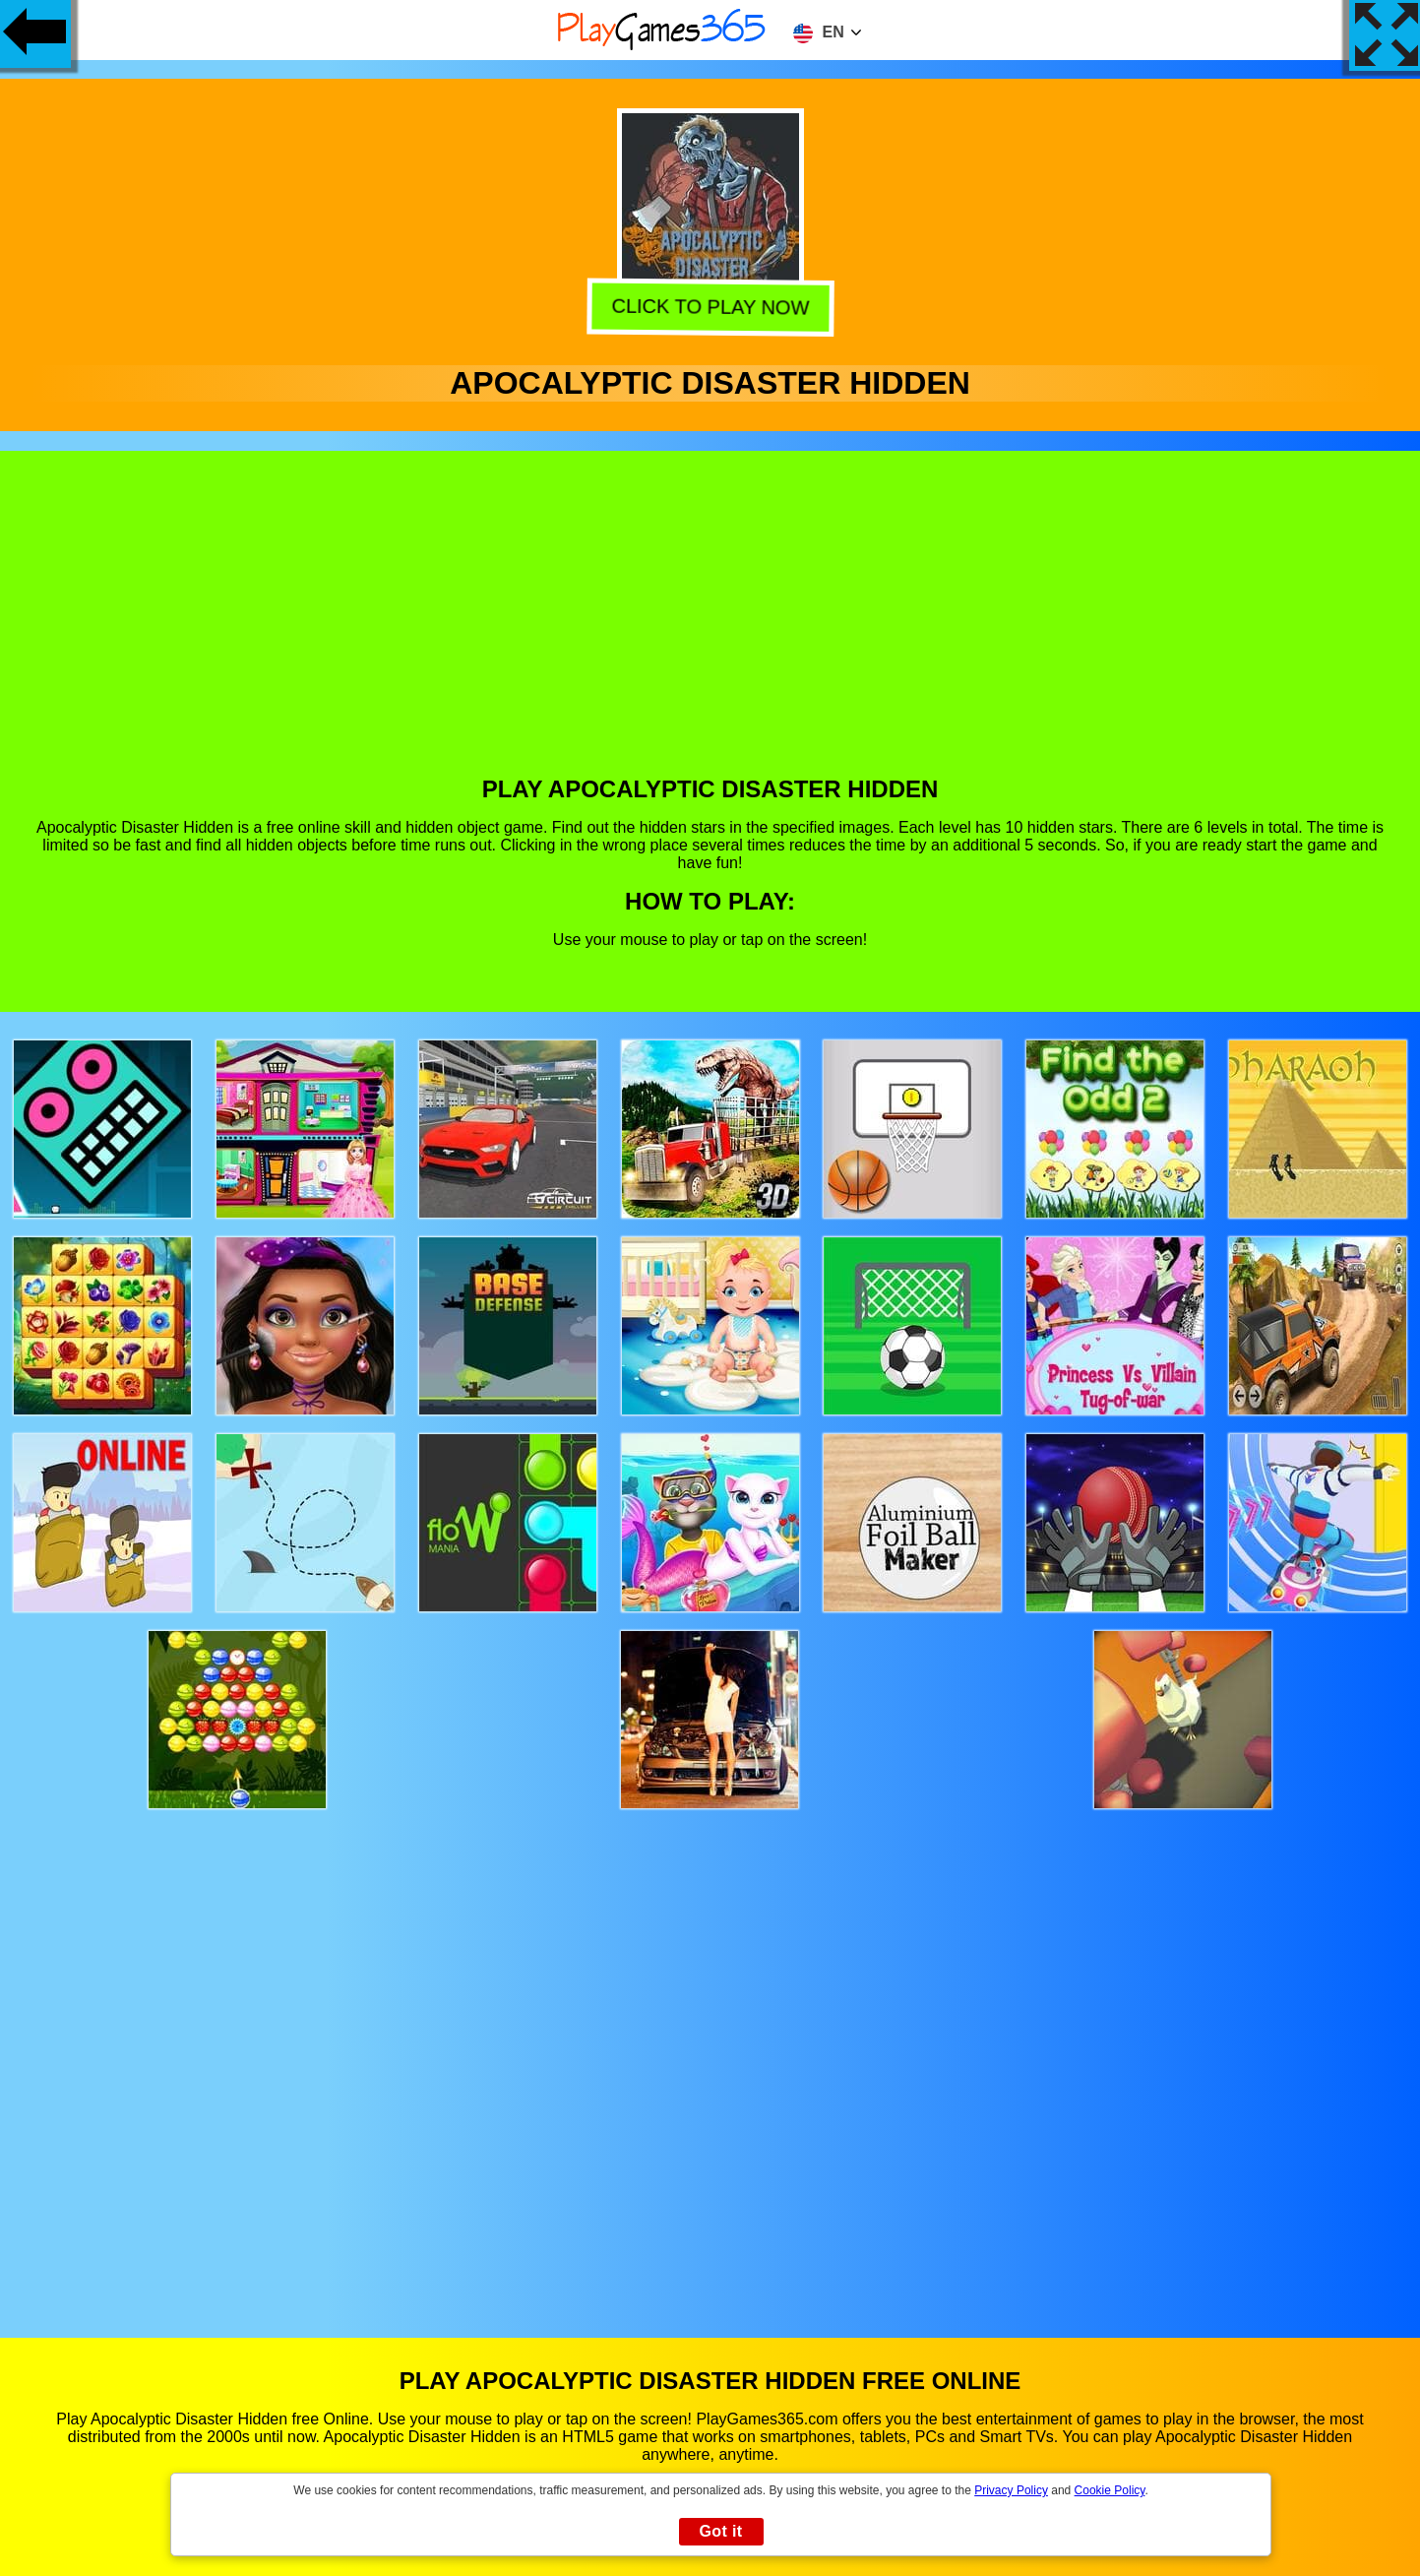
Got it (720, 2531)
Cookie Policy (1110, 2490)
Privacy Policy (1011, 2490)
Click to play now (712, 308)
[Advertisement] (710, 628)
